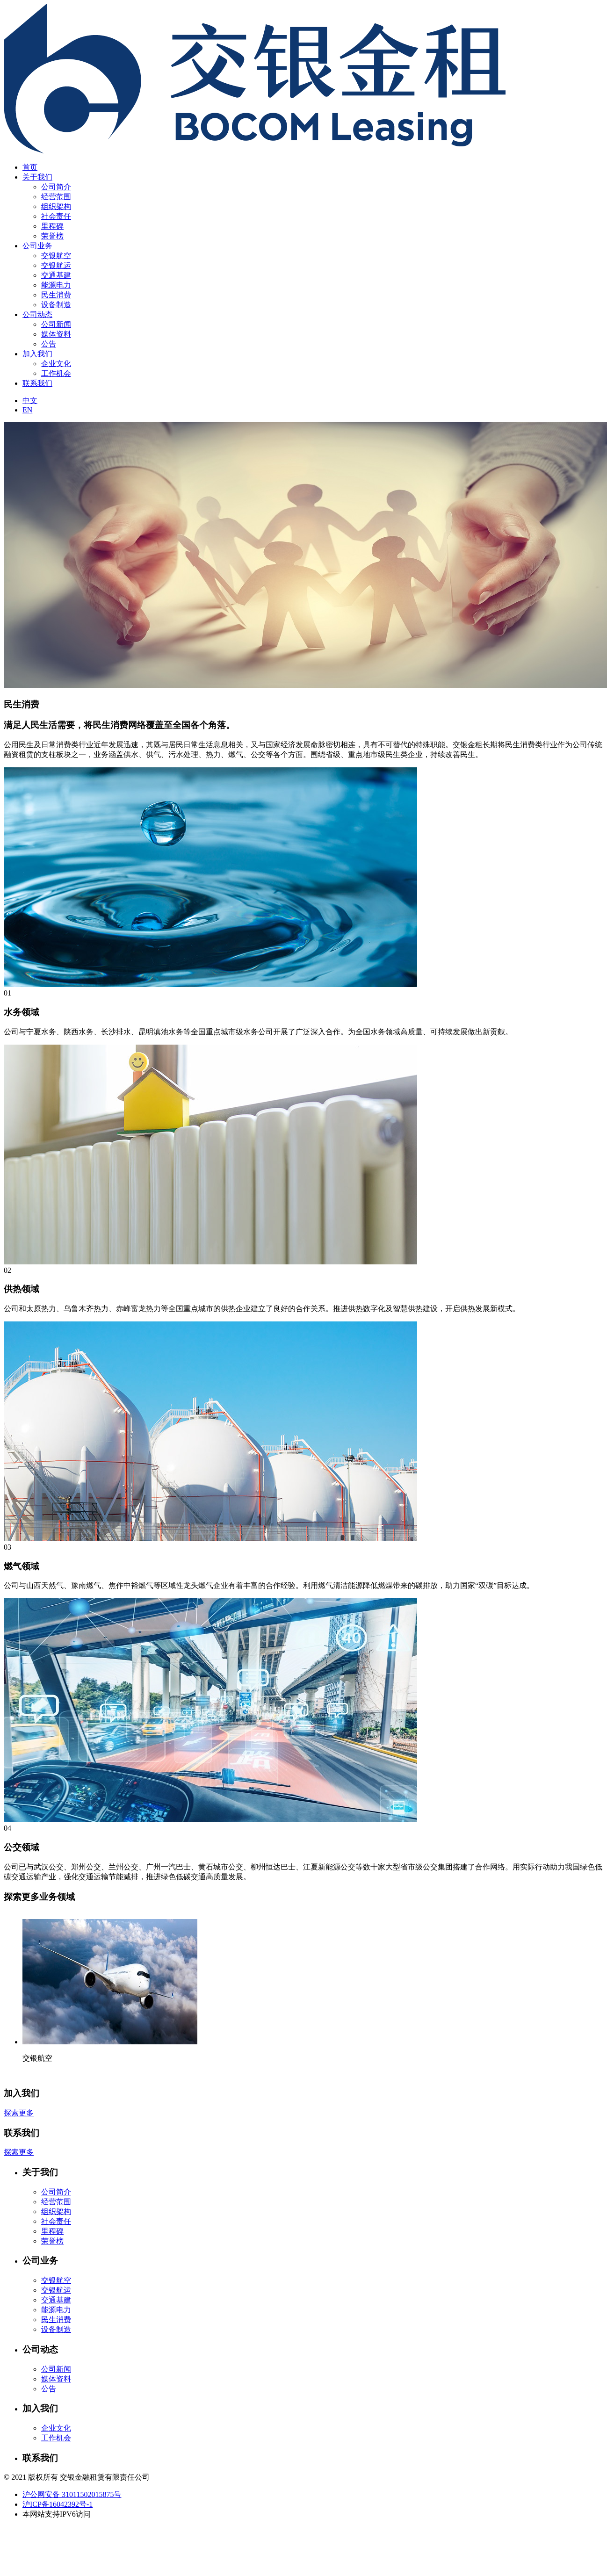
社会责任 (56, 216)
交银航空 (56, 256)
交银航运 (56, 265)
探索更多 (19, 2113)
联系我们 (37, 383)
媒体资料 (56, 334)
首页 (29, 167)
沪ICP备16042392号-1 (57, 2504)
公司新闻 (56, 324)
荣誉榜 (52, 236)
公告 (48, 344)
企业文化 (56, 364)
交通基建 (56, 275)
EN (27, 410)
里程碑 (52, 226)
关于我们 (37, 177)
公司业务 (37, 246)
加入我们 (37, 354)
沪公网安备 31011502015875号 (71, 2494)
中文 (29, 400)
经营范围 (56, 197)
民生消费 (56, 295)
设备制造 (56, 305)
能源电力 (56, 285)
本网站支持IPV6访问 (56, 2514)
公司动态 (37, 314)
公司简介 (56, 187)
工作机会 (56, 373)
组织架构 (56, 206)
